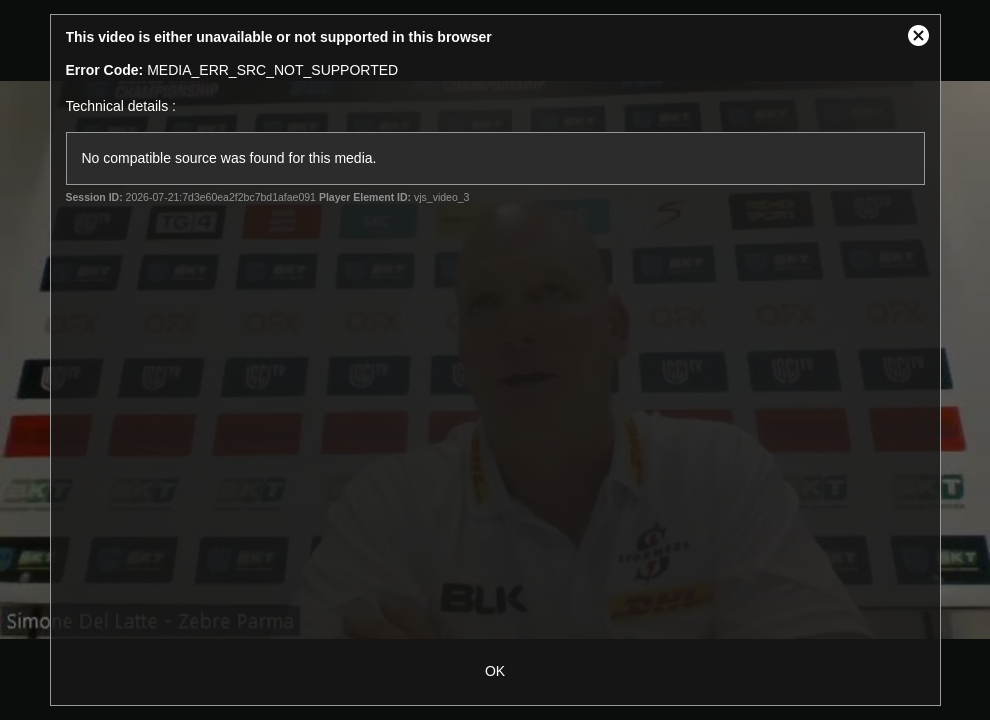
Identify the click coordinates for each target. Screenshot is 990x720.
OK (495, 671)
